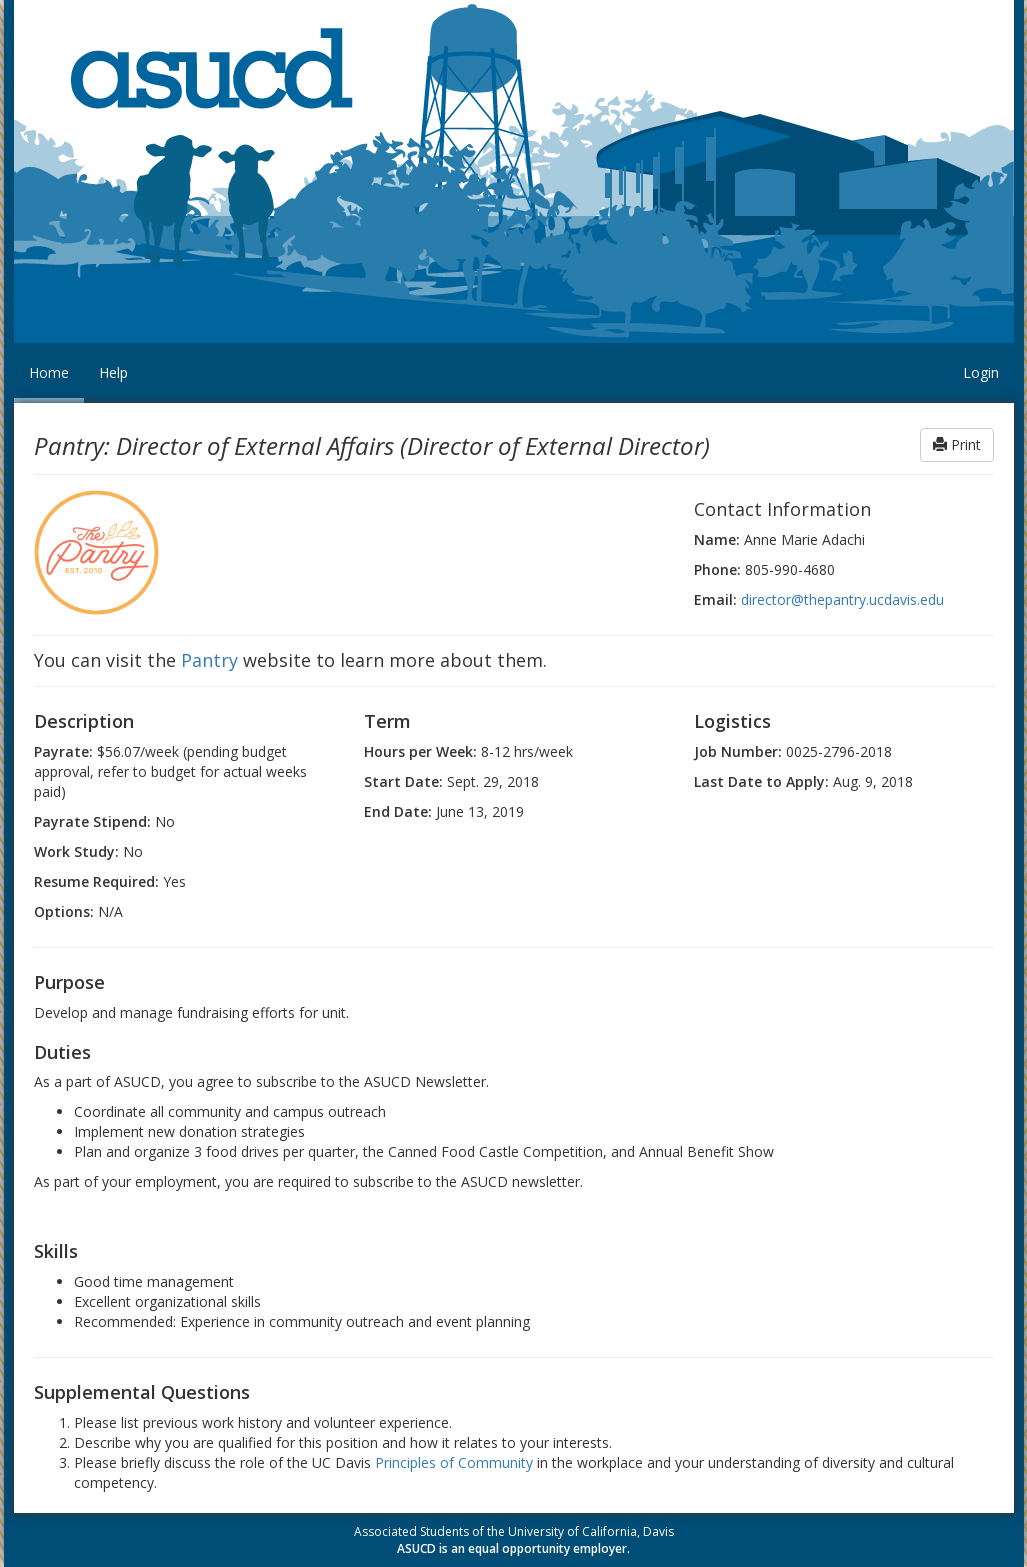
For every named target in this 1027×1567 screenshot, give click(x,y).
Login (981, 372)
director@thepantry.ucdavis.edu (842, 599)
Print (957, 444)
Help (113, 372)
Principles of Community (454, 1462)
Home (49, 372)
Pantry (209, 660)
